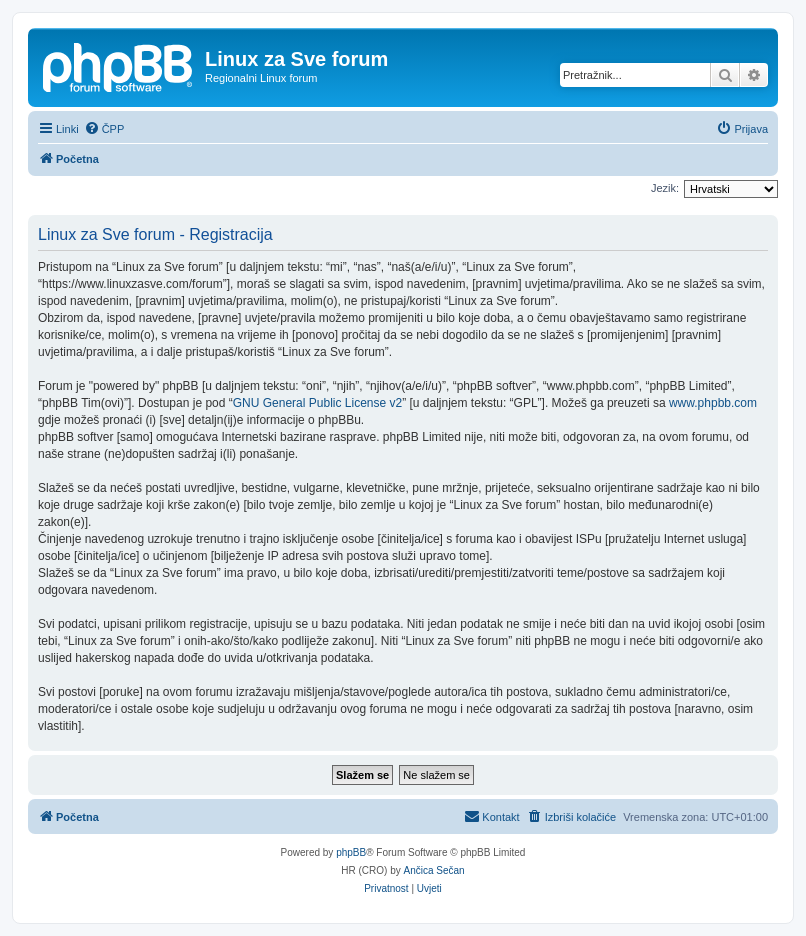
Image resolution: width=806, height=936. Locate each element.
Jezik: (665, 188)
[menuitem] (104, 129)
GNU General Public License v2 (317, 403)
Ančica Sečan (434, 870)
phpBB (351, 852)
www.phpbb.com (713, 403)
